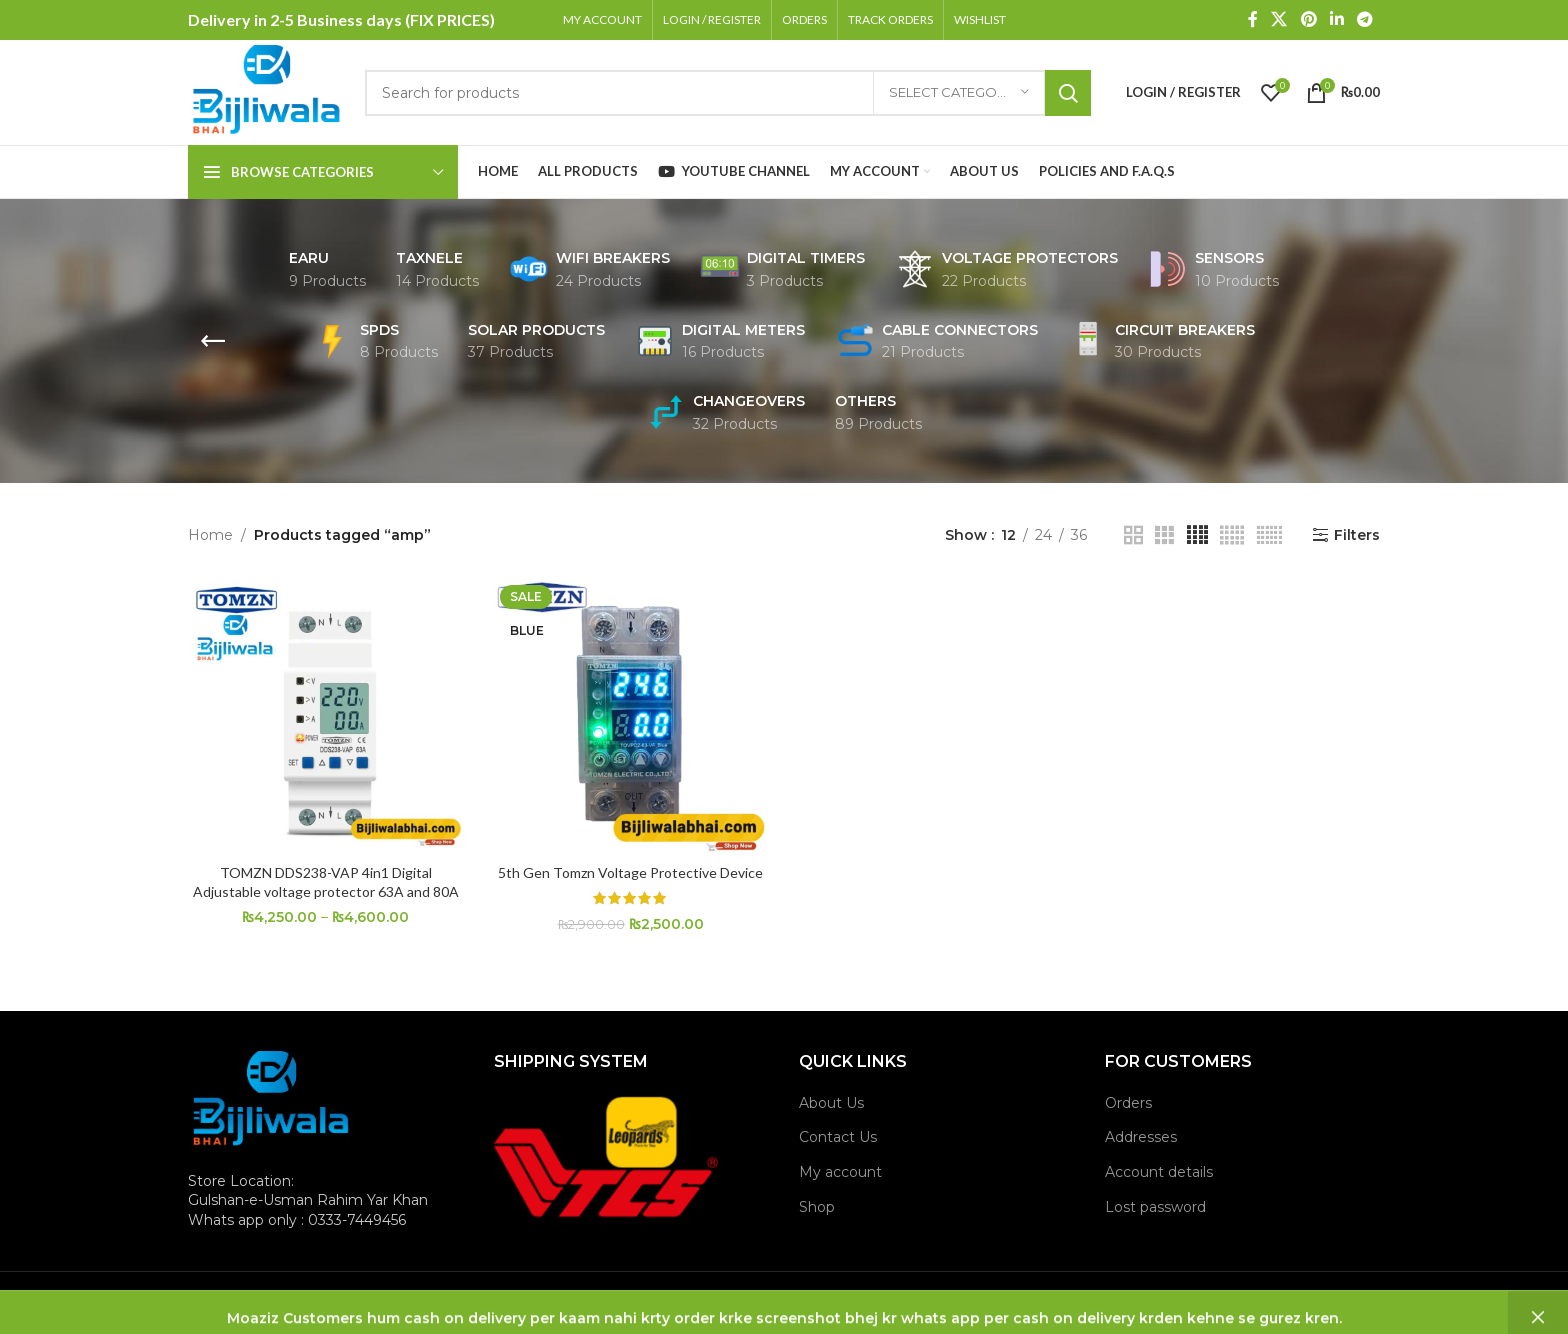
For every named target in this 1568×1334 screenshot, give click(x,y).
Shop (817, 1207)
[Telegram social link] (1365, 19)
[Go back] (213, 341)
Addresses (1141, 1137)
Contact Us (838, 1137)
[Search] (727, 93)
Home (210, 535)
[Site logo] (266, 91)
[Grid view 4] (1197, 535)
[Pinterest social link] (1308, 19)
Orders (1128, 1103)
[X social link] (1279, 19)
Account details (1159, 1172)
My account (840, 1172)
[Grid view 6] (1269, 535)
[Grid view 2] (1133, 535)
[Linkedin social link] (1336, 19)
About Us (831, 1103)
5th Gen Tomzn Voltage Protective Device (630, 872)
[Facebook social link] (1252, 19)
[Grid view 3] (1164, 535)
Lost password (1155, 1207)
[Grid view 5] (1232, 535)
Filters (1357, 535)
